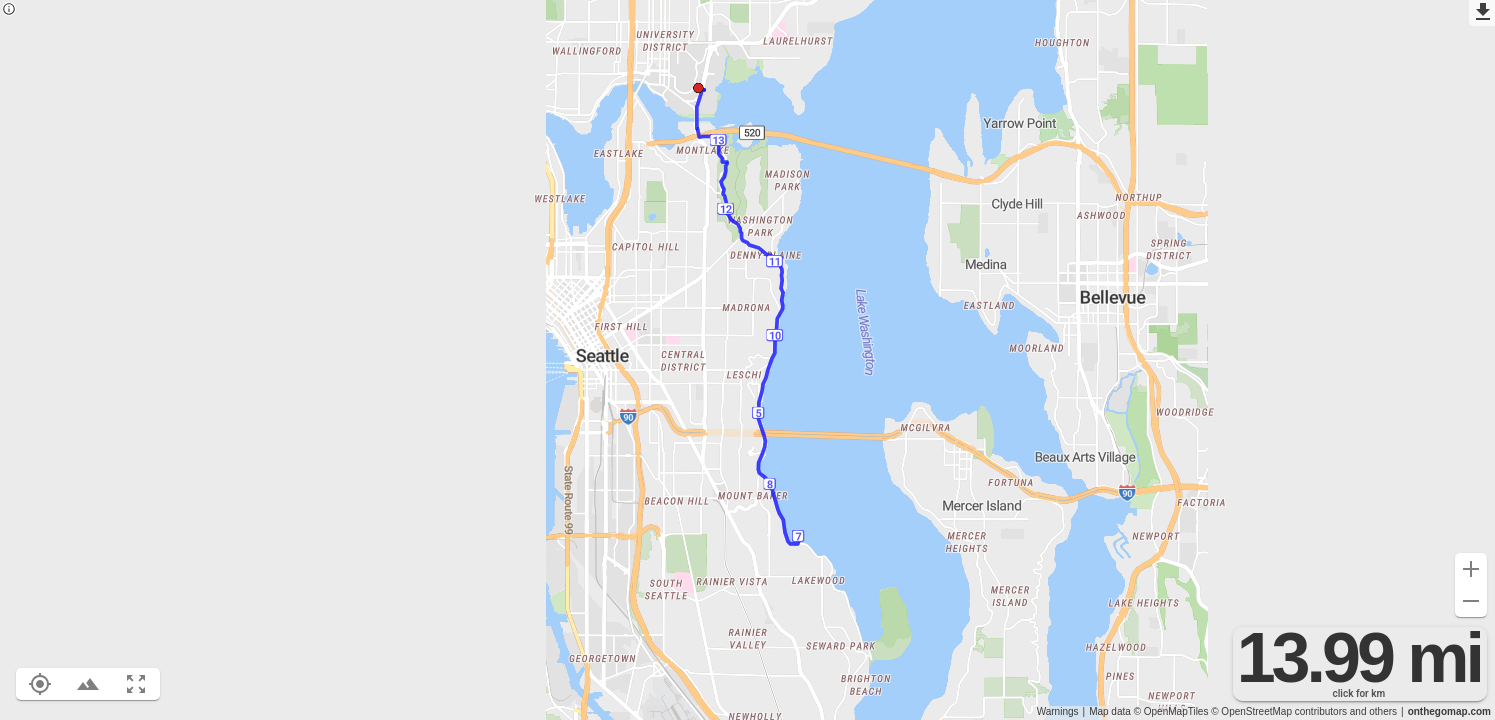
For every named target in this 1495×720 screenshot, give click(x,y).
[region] (747, 360)
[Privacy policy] (9, 10)
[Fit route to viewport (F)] (136, 684)
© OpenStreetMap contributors (1279, 711)
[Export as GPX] (1482, 13)
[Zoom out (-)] (1471, 601)
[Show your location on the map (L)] (40, 684)
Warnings (1058, 711)
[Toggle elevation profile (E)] (88, 684)
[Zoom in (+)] (1471, 569)
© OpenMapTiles (1171, 711)
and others (1373, 711)
